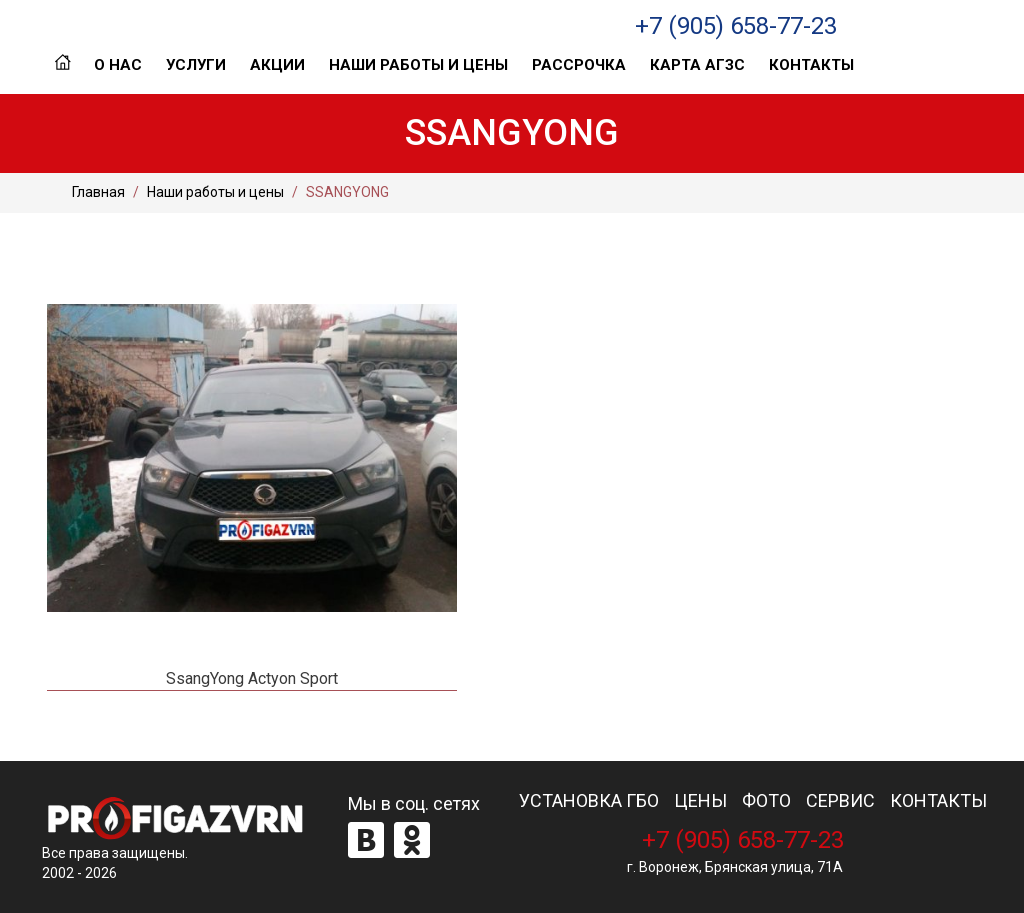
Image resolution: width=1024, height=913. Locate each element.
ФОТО (766, 801)
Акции (277, 65)
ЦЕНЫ (700, 801)
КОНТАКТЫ (938, 801)
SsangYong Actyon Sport (252, 678)
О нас (118, 65)
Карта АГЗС (697, 65)
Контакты (811, 65)
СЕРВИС (840, 801)
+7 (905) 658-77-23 (736, 26)
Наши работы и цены (418, 65)
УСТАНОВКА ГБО (589, 801)
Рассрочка (579, 65)
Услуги (196, 65)
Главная (62, 65)
